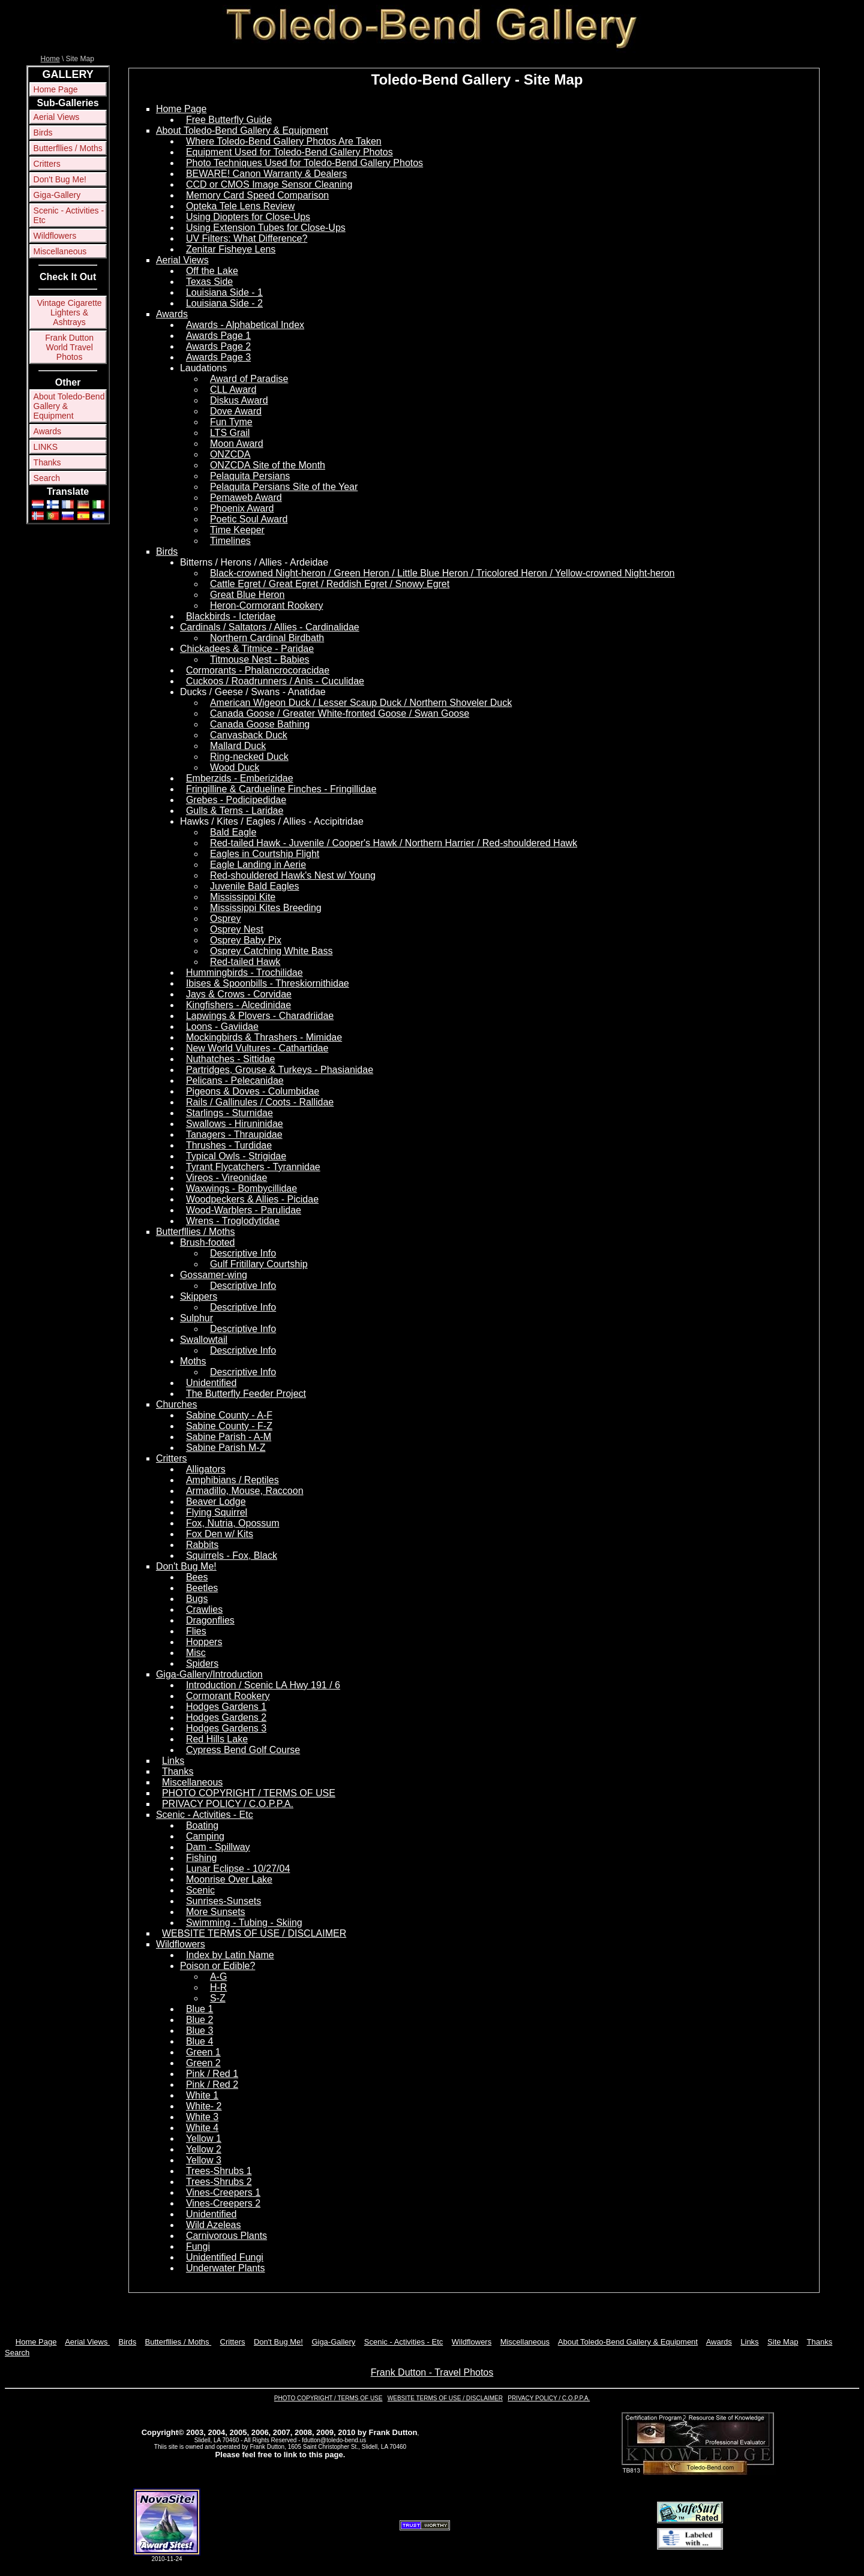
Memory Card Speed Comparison (257, 195)
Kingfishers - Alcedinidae (238, 1005)
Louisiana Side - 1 (224, 292)
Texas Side (209, 281)
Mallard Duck (238, 746)
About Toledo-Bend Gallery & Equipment (69, 406)
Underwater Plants (225, 2268)
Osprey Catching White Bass (271, 951)
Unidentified (211, 1383)
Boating (202, 1825)
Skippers (198, 1296)
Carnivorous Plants (226, 2236)
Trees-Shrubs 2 (219, 2182)
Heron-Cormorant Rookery (266, 605)
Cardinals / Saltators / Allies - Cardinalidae (269, 627)
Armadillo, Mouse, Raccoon (245, 1491)
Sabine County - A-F (229, 1415)
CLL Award (233, 389)
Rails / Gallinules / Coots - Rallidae (260, 1102)
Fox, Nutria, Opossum (233, 1523)
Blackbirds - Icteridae (230, 616)
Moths (193, 1361)
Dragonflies (210, 1620)
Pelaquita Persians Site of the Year (284, 487)
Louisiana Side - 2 (224, 303)
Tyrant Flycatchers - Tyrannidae (253, 1167)
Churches (176, 1404)
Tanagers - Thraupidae (234, 1134)
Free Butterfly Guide (229, 120)
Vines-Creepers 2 (223, 2203)
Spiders (202, 1663)
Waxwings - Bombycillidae (241, 1188)
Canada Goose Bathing (260, 724)
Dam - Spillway (218, 1847)
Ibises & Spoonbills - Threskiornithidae (267, 983)
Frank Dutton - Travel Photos (432, 2372)
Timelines (230, 541)
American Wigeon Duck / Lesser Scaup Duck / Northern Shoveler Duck (361, 703)
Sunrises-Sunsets (223, 1901)
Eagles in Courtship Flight (264, 854)
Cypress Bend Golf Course (243, 1750)
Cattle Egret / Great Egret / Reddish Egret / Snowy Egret (329, 584)
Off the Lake (212, 271)
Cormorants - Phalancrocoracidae (257, 670)
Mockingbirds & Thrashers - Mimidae (264, 1037)
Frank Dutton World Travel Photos (69, 347)
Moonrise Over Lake (229, 1879)
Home (50, 59)
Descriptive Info (243, 1253)
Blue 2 (199, 2020)
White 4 (202, 2128)
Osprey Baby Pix (245, 940)
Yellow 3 (203, 2160)
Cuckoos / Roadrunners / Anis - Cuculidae (275, 681)
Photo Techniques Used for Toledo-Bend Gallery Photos (304, 163)
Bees (197, 1577)
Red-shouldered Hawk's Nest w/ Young (293, 875)
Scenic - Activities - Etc (69, 215)
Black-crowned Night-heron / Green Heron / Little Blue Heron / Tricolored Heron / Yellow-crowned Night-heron (442, 573)
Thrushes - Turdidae (229, 1145)
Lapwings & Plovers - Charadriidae (260, 1016)
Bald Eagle (233, 832)
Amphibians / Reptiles (232, 1480)
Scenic (200, 1890)
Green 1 (203, 2052)
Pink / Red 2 (212, 2084)
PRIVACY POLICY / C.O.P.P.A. (227, 1804)
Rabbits (202, 1545)
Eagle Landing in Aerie (258, 864)
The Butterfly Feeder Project (246, 1393)
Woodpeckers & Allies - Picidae (252, 1199)
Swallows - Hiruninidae (234, 1124)
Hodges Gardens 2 (226, 1717)
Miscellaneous (60, 251)
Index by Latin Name (230, 1955)
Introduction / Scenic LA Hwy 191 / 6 (263, 1685)
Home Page (56, 89)
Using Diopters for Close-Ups (248, 217)
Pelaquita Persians (250, 476)
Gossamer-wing (213, 1275)
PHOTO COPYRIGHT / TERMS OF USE (248, 1793)
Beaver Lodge (216, 1501)
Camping (205, 1836)
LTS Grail (230, 433)
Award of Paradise (249, 379)
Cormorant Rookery (228, 1696)
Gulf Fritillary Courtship (259, 1264)
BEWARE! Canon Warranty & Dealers (266, 174)
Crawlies (204, 1609)
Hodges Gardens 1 (226, 1707)
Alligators (206, 1469)
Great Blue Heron (247, 595)
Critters (47, 164)
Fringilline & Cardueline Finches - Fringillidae (281, 789)
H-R (218, 1987)
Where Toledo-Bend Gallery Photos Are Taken (284, 141)
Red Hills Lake (217, 1739)
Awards (47, 431)
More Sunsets (215, 1912)
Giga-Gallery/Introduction (209, 1674)
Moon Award (236, 443)
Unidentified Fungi (224, 2257)
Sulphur (196, 1318)
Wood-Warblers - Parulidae (243, 1210)
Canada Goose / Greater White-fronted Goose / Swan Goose (339, 713)
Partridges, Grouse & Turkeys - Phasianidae (279, 1070)
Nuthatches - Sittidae (230, 1059)
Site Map (782, 2341)
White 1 (202, 2095)
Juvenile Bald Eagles (254, 886)
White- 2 (204, 2106)
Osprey (225, 918)
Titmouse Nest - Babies (260, 659)
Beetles (202, 1588)
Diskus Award (239, 400)
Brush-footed (207, 1242)
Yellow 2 (203, 2149)
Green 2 (203, 2063)
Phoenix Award (242, 508)
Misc (196, 1653)
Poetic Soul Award (249, 519)
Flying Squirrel (216, 1512)
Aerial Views (57, 117)
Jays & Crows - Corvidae (239, 994)
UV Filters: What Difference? (246, 238)
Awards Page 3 (218, 357)
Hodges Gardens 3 (226, 1728)
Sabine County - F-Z (229, 1426)
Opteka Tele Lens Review (240, 206)
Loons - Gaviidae (222, 1026)
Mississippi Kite (242, 897)
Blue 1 (199, 2009)
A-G (218, 1976)
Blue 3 (199, 2030)
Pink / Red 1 (212, 2074)
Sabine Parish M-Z (226, 1447)
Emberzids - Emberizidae (239, 778)
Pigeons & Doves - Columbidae (252, 1091)
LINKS (46, 447)
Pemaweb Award (246, 497)
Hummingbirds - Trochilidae (244, 972)
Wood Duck (234, 767)
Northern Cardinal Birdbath (267, 638)
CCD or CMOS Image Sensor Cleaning (269, 184)
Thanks (47, 462)
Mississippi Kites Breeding (266, 908)
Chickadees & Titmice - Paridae (247, 649)
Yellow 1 (203, 2138)
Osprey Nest (236, 929)
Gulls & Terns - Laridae (234, 810)
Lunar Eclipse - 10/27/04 (238, 1868)
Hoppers (204, 1642)
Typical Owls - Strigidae (236, 1156)
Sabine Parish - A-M (228, 1437)
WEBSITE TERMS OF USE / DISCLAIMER (254, 1933)
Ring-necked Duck (249, 757)
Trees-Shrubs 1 (219, 2171)
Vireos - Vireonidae (227, 1178)
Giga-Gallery (57, 195)
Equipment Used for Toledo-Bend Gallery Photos (289, 152)
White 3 (202, 2117)
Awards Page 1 (218, 335)
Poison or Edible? (217, 1966)
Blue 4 (199, 2041)
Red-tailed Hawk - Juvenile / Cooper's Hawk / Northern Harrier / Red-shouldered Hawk (393, 843)
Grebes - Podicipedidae (236, 800)
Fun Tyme (231, 422)
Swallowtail (203, 1339)
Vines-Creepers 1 (223, 2192)
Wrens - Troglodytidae (233, 1221)
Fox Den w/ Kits (219, 1534)
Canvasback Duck (248, 735)
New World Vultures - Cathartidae (257, 1048)
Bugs (197, 1599)
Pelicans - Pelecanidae (235, 1080)
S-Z (218, 1998)
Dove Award (236, 411)
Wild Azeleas (213, 2225)
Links (173, 1761)
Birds (43, 132)
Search (47, 478)
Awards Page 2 (218, 346)
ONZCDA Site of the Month (267, 465)
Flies (196, 1631)
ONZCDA (230, 454)
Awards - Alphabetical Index (245, 325)
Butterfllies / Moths (68, 148)
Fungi (198, 2246)
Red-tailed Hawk (245, 962)
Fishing (201, 1858)
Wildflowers (55, 236)
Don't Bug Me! (60, 179)
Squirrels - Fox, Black (231, 1555)
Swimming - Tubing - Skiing (244, 1922)
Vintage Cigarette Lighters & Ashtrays (69, 312)
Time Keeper (237, 530)
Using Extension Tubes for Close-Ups (266, 228)
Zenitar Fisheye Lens (230, 249)
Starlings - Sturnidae (229, 1113)
